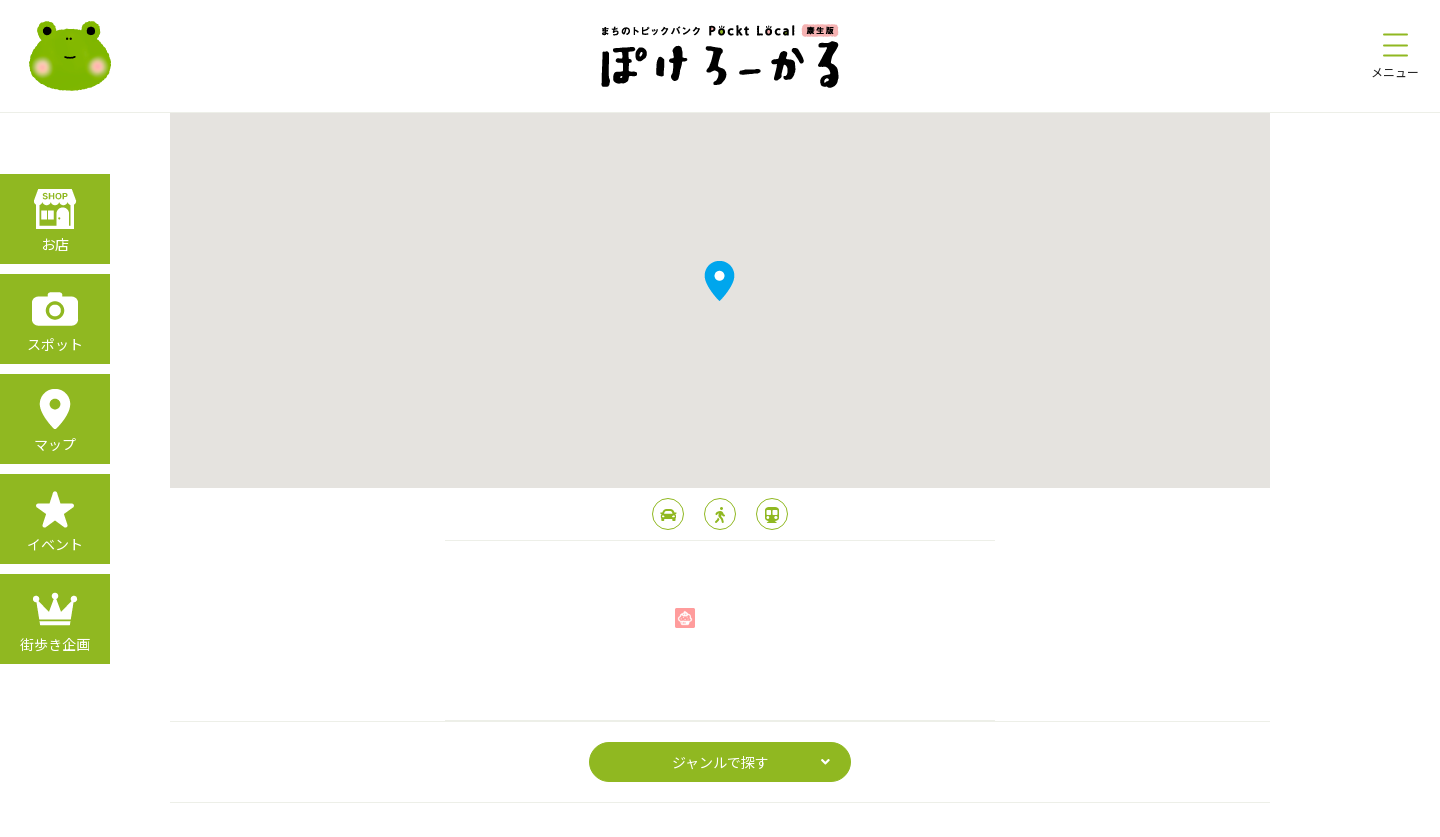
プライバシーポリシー (648, 815)
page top (720, 680)
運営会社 (828, 815)
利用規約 (756, 815)
